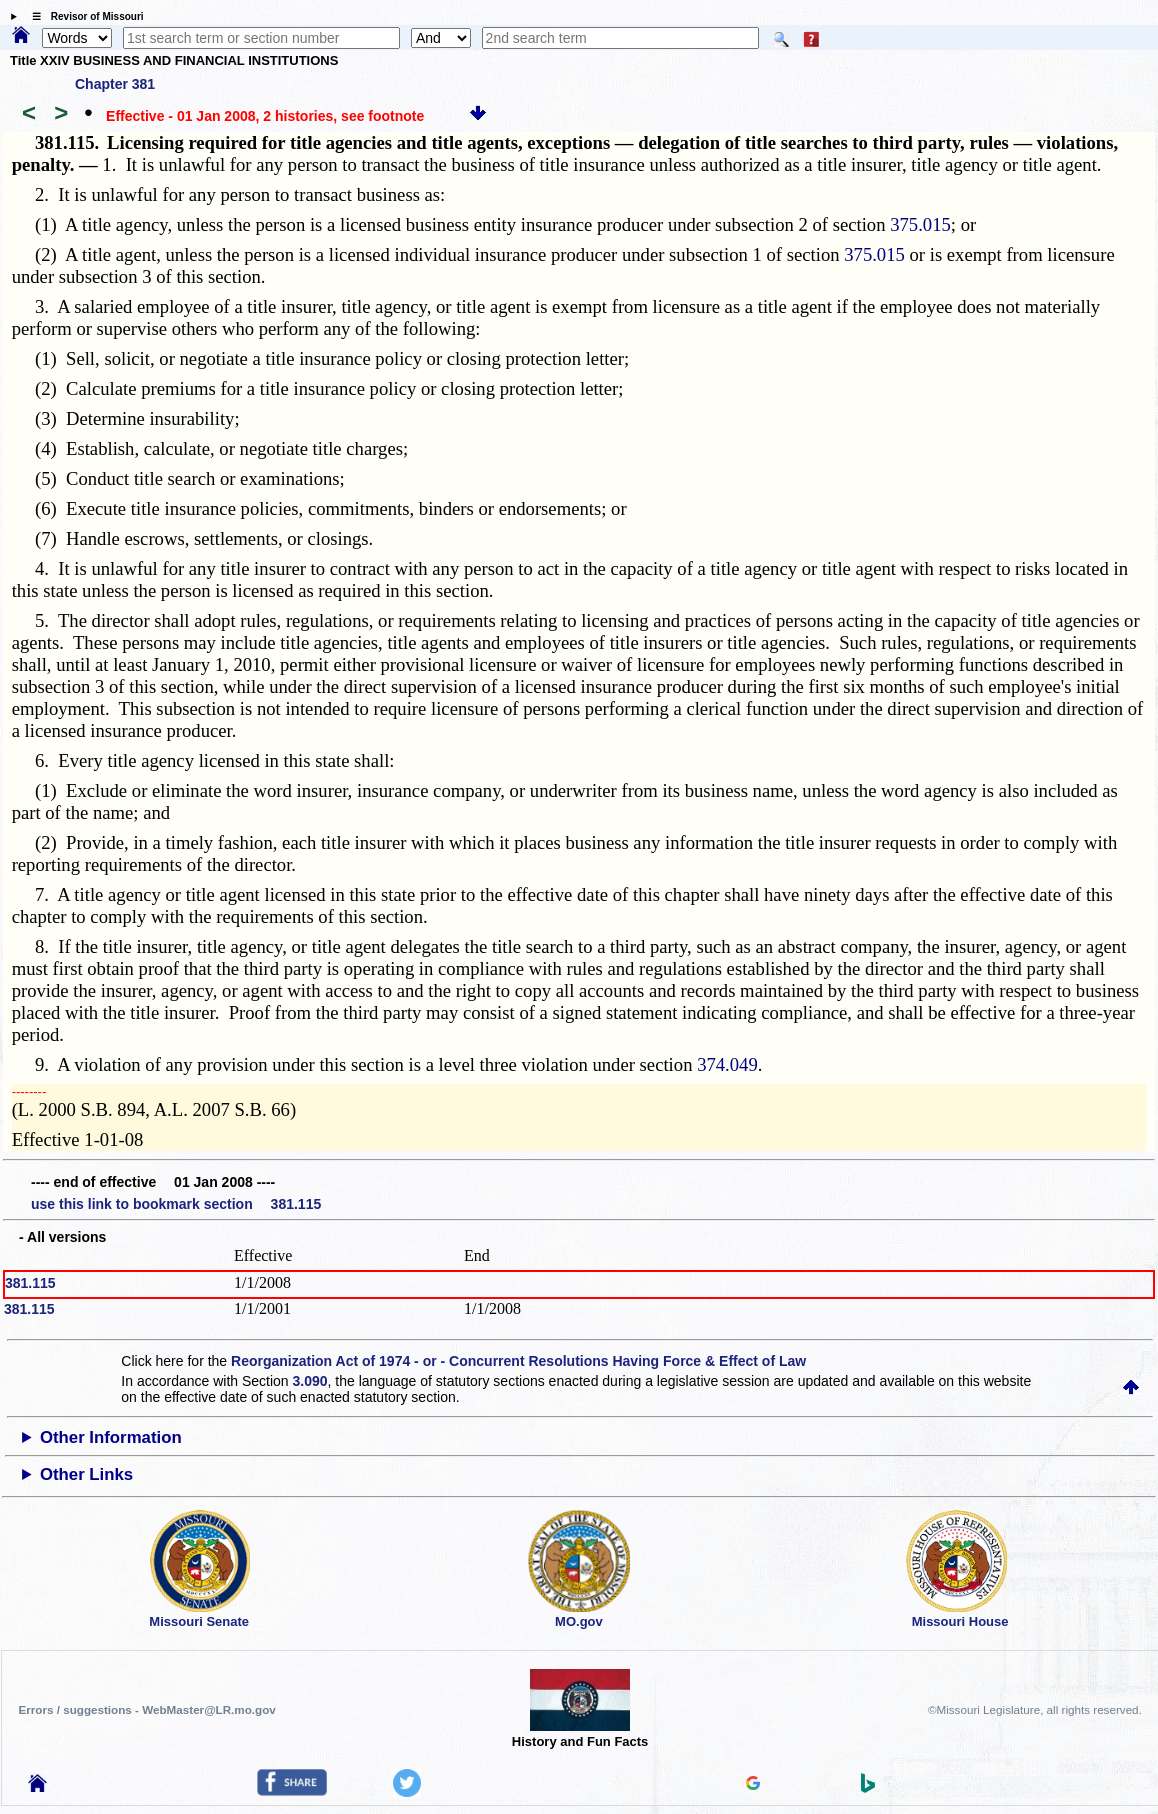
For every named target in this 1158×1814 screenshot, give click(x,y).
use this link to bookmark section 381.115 (176, 1204)
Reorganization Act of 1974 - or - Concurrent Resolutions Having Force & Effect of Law (518, 1361)
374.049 (727, 1064)
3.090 (310, 1381)
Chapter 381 (115, 84)
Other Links (86, 1474)
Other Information (111, 1437)
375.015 (920, 224)
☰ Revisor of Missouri (83, 16)
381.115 (30, 1283)
